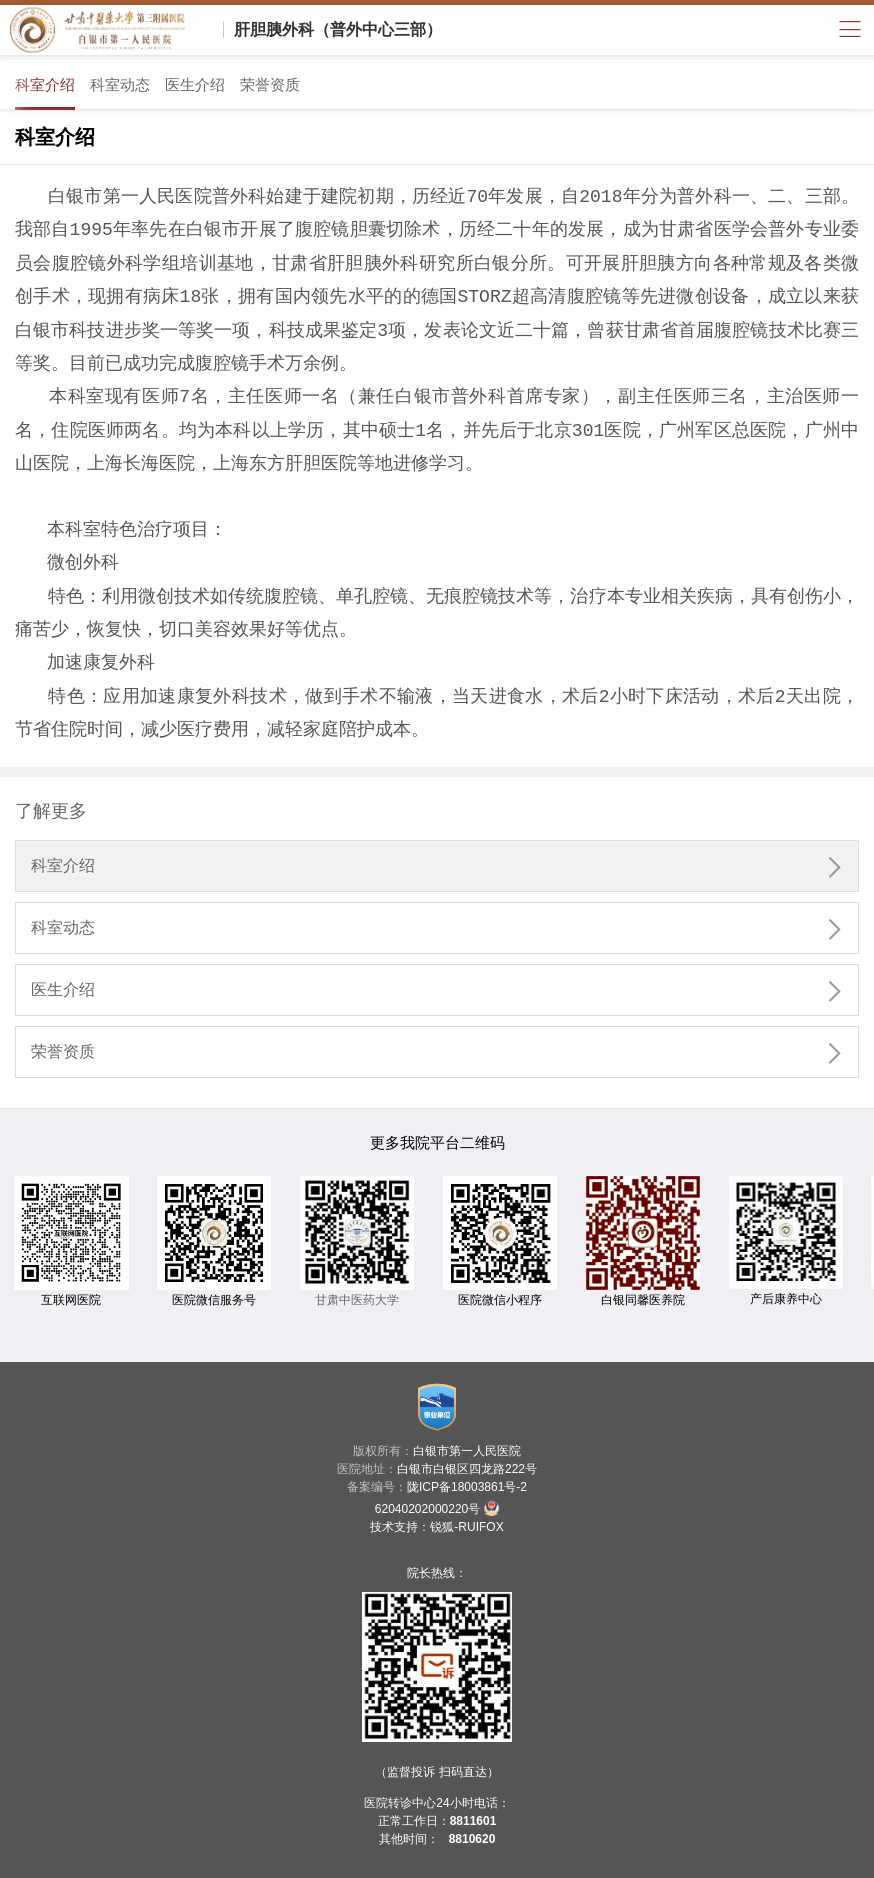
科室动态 (120, 84)
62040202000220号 (437, 1508)
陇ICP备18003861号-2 (467, 1487)
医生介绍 (195, 84)
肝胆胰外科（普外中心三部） (338, 29)
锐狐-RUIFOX (466, 1527)
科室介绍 (45, 84)
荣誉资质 (270, 84)
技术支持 (394, 1527)
